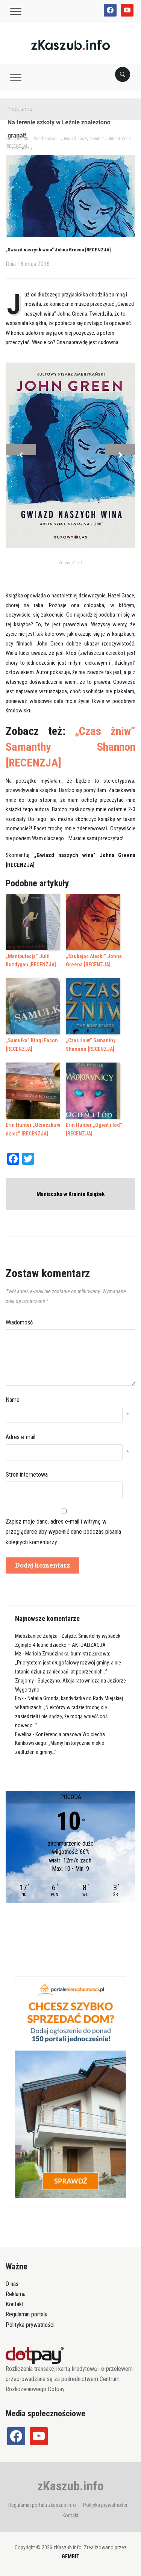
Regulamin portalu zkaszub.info (42, 2505)
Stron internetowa (27, 1474)
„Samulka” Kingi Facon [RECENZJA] (32, 1044)
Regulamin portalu (26, 2314)
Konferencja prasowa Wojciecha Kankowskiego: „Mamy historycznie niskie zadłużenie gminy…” (60, 1743)
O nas (12, 2283)
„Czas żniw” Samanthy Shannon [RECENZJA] (70, 746)
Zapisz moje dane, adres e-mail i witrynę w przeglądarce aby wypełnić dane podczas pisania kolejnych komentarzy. (63, 1531)
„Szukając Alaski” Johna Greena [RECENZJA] (94, 960)
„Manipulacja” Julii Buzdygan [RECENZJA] (31, 960)
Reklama (16, 2294)
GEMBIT (70, 2556)
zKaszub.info (71, 2485)
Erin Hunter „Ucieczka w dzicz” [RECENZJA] (33, 1129)
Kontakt (15, 2304)
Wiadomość (19, 1322)
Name (13, 1399)
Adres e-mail (20, 1437)
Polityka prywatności (30, 2324)
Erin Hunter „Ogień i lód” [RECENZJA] (94, 1129)
